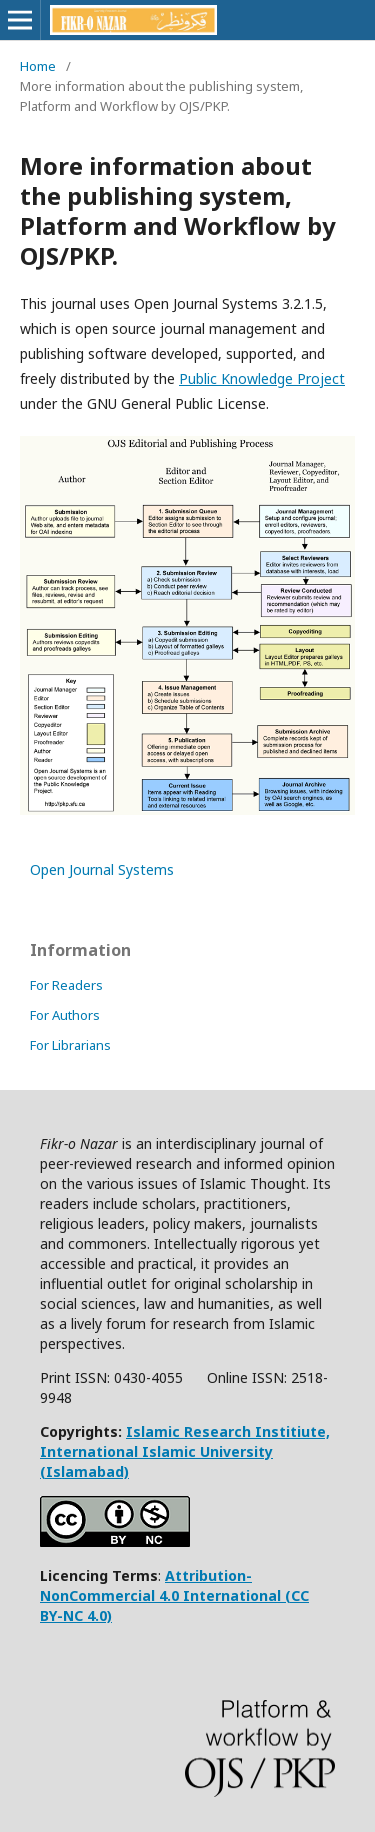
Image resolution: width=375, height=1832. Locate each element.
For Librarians (70, 1045)
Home (38, 66)
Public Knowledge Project (262, 378)
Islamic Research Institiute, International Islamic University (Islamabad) (185, 1451)
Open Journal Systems (102, 869)
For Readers (66, 985)
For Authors (65, 1015)
